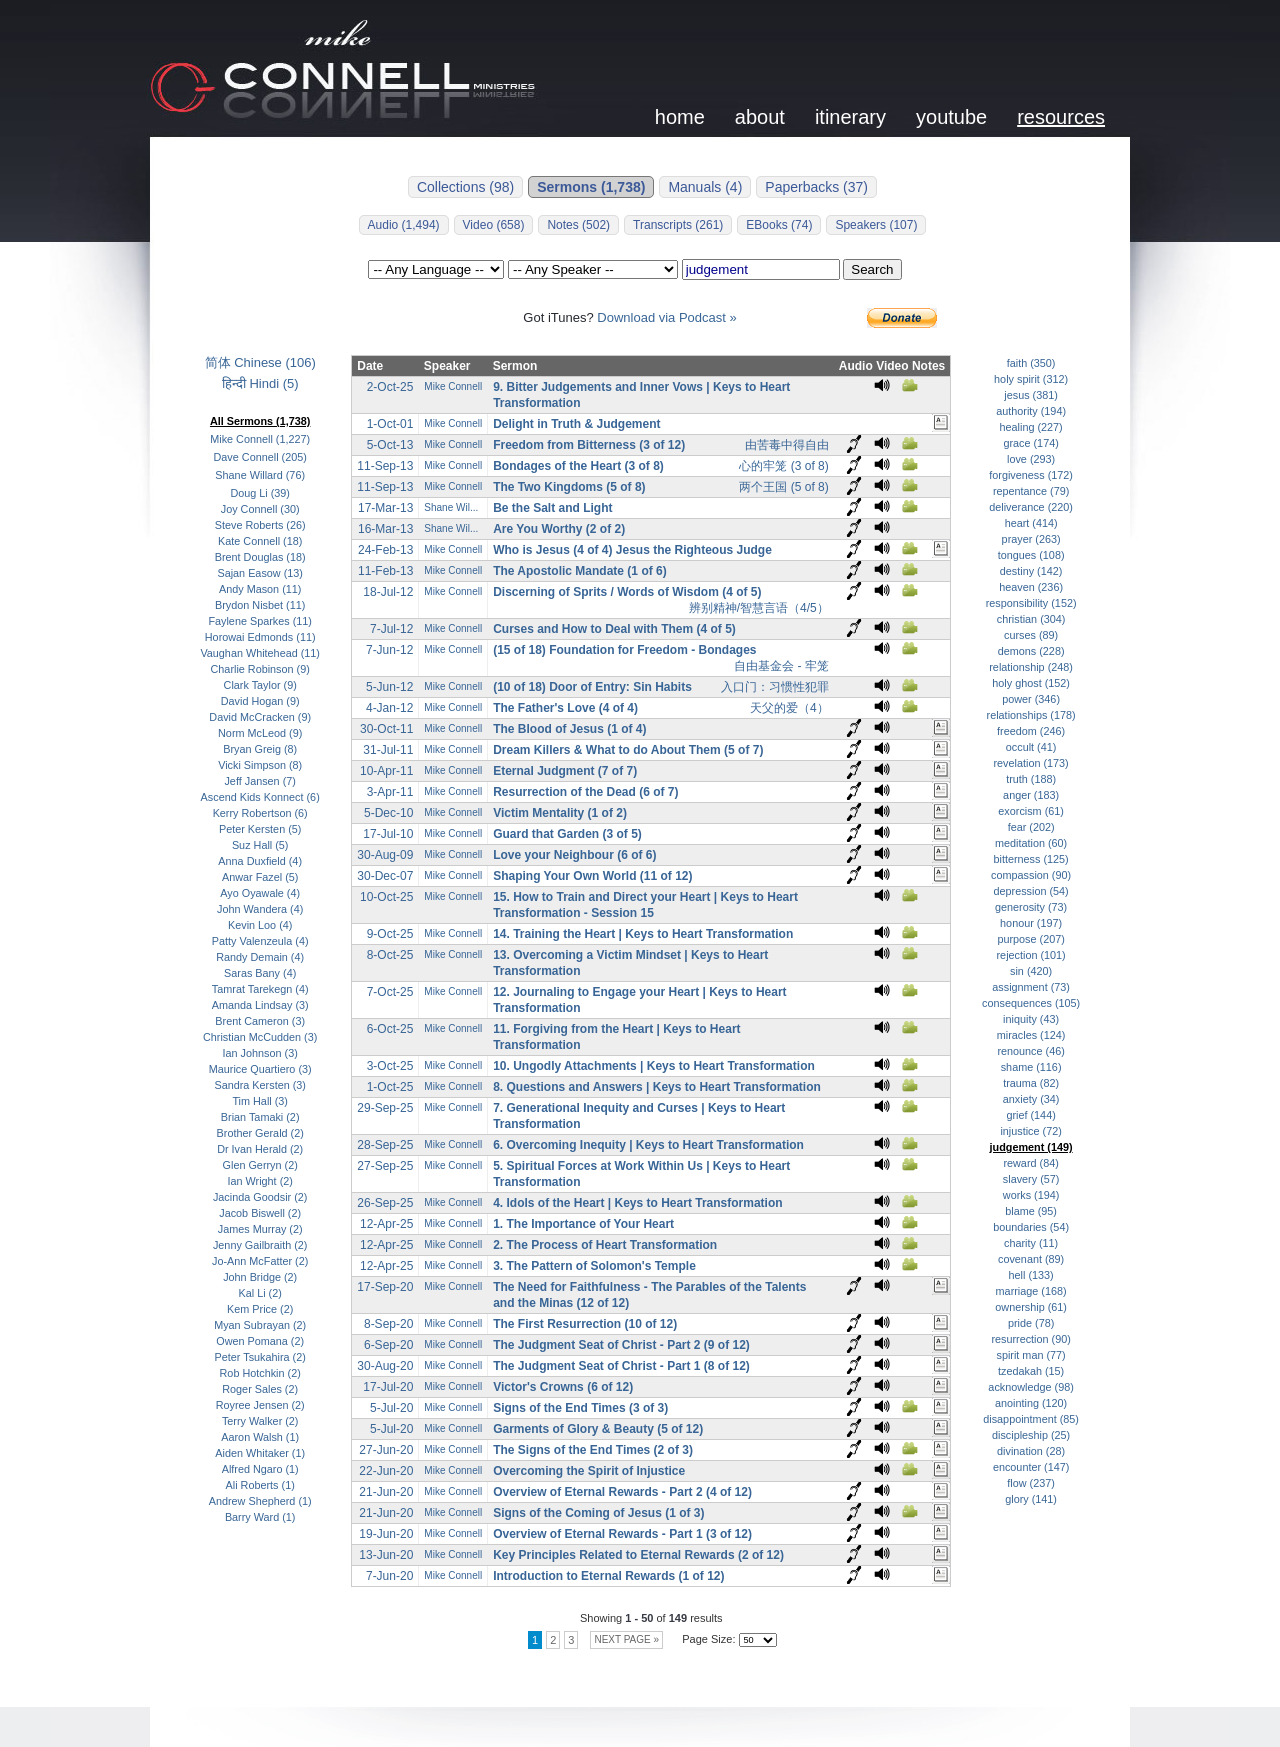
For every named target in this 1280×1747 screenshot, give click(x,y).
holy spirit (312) (1031, 379)
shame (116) (1031, 1067)
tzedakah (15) (1031, 1371)
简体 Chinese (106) (260, 362)
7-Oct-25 (390, 992)
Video (892, 366)
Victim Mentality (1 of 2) (560, 813)
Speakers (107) (876, 225)
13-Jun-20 (386, 1555)
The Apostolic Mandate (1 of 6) (580, 571)
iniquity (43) (1031, 1019)
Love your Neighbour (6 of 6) (574, 855)
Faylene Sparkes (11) (260, 621)
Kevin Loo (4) (260, 925)
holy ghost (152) (1031, 683)
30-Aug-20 (385, 1366)
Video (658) (494, 225)
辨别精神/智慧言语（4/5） (759, 608)
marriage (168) (1031, 1291)
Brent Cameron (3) (260, 1021)
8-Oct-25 (390, 955)
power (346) (1031, 699)
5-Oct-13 (390, 445)
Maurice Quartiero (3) (260, 1069)
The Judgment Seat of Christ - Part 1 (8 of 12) (621, 1366)
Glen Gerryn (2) (260, 1165)
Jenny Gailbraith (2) (260, 1245)
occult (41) (1031, 747)
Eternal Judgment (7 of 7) (565, 771)
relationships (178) (1031, 715)
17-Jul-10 (388, 834)
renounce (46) (1030, 1051)
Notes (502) (578, 225)
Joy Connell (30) (260, 509)
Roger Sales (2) (260, 1389)
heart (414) (1031, 523)
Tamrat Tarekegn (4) (260, 989)
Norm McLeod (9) (260, 733)
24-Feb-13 (385, 550)
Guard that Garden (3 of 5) (567, 834)
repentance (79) (1031, 491)
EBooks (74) (779, 225)
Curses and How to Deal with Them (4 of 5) (614, 629)
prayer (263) (1031, 539)
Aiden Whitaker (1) (260, 1453)
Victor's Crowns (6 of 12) (563, 1387)
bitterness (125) (1030, 859)
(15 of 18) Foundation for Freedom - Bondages (624, 650)
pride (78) (1031, 1323)
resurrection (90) (1030, 1339)
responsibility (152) (1031, 603)
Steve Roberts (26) (260, 525)
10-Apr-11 (386, 771)
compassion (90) (1031, 875)
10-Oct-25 (386, 897)
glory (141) (1031, 1499)
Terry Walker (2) (260, 1421)
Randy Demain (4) (260, 957)
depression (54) (1030, 891)
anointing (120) (1031, 1403)
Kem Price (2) (260, 1309)
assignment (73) (1031, 987)
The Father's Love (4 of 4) (565, 708)
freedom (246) (1031, 731)
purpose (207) (1030, 939)
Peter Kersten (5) (260, 829)
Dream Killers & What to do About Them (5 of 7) (628, 750)
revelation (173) (1030, 763)
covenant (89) (1031, 1259)
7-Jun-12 (389, 650)
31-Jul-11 (388, 750)
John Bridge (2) (260, 1277)
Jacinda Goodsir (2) (260, 1197)
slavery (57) (1031, 1179)
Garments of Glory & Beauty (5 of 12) (598, 1429)
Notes (928, 366)
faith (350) (1031, 363)
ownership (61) (1031, 1307)
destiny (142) (1031, 571)
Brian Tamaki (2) (260, 1117)
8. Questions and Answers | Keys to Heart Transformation (657, 1087)
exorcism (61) (1031, 811)
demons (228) (1031, 651)
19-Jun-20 (386, 1534)
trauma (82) (1031, 1083)
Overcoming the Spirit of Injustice (589, 1471)
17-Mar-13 (385, 508)
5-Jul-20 (391, 1408)
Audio (856, 366)
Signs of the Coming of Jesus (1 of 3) (598, 1513)
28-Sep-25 (385, 1145)
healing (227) (1031, 427)
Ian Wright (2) (259, 1181)
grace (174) (1030, 443)
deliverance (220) (1031, 507)
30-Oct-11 (386, 729)
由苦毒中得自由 (787, 445)
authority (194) (1031, 411)
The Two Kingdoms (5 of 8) (569, 487)
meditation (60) (1031, 843)
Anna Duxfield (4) (260, 861)
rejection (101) (1031, 955)
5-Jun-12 (389, 687)
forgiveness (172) (1031, 475)
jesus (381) (1031, 395)
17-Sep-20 (385, 1287)
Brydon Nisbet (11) (260, 605)
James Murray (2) (260, 1229)
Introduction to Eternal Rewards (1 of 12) (608, 1576)
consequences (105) (1031, 1003)
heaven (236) (1031, 587)
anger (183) (1031, 795)
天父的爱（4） (789, 708)
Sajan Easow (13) (259, 573)
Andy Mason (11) (260, 589)
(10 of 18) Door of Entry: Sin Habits (592, 687)
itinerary (850, 117)
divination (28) (1031, 1451)
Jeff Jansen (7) (259, 781)
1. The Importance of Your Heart (583, 1224)
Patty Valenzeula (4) (260, 941)
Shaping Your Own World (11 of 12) (592, 876)
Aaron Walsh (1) (260, 1437)
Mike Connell (453, 386)
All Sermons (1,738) (260, 421)
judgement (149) (1031, 1147)
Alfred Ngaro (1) (260, 1469)
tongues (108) (1031, 555)
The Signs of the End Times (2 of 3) (593, 1450)
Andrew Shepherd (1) (260, 1501)
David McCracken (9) (260, 717)
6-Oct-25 (390, 1029)
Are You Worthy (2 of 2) (559, 529)
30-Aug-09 (385, 855)
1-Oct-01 (390, 424)
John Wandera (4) (260, 909)
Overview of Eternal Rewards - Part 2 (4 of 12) (622, 1492)
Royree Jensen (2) (260, 1405)
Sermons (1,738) (591, 187)
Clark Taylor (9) (260, 685)
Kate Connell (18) (260, 541)
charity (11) (1031, 1243)
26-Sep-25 (385, 1203)
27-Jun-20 (386, 1450)
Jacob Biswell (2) (260, 1213)
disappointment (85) (1031, 1419)
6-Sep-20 (388, 1345)
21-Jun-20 (386, 1492)
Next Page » (626, 1639)
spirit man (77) (1031, 1355)
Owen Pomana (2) (260, 1341)
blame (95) (1031, 1211)
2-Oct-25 (390, 387)
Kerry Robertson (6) (260, 813)
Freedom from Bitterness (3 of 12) (589, 445)
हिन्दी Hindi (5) (260, 383)
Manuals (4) (705, 187)
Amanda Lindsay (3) (260, 1005)
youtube (951, 117)
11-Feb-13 (385, 571)
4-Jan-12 (389, 708)
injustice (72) (1030, 1131)
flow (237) (1031, 1483)
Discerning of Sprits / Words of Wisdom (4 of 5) (627, 592)
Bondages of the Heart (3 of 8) (578, 466)
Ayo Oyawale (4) (260, 893)
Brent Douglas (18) (260, 557)
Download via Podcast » (666, 317)
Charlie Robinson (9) (260, 669)
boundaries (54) (1031, 1227)
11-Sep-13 (385, 466)
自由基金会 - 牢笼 (781, 666)
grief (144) (1030, 1115)
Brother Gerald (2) (260, 1133)
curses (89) (1031, 635)
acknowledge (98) (1030, 1387)
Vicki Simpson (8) (260, 765)
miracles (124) (1031, 1035)
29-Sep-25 (385, 1108)
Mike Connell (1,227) (260, 439)
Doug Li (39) (260, 493)
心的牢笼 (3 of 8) (783, 466)
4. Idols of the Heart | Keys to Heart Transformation (637, 1203)
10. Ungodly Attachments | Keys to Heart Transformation (654, 1066)
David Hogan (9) (260, 701)
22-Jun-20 (386, 1471)
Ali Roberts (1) (260, 1485)
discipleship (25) (1031, 1435)
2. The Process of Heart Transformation (605, 1245)
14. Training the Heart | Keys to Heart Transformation (643, 934)
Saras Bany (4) (260, 973)
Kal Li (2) (260, 1293)
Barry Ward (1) (260, 1517)
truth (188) (1031, 779)
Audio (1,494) (404, 225)
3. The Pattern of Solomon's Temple (594, 1266)
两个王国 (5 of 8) (783, 487)
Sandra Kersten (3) (259, 1085)
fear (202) (1031, 827)
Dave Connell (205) (260, 457)
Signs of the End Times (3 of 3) (580, 1408)
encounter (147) (1031, 1467)
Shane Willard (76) (260, 475)
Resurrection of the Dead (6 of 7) (585, 792)
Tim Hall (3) (260, 1101)
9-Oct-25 (390, 934)
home (680, 117)
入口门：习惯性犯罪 (775, 687)
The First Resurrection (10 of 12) (585, 1324)
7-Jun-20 (389, 1576)
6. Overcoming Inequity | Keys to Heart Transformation (648, 1145)
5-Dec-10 (388, 813)
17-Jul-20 (388, 1387)
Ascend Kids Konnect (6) (260, 797)
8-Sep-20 (388, 1324)
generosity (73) (1031, 907)
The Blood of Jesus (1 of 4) (569, 729)
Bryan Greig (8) (260, 749)
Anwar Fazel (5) (260, 877)
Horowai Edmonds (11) (260, 637)
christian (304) (1031, 619)
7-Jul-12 (391, 629)
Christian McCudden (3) (260, 1037)
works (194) (1031, 1195)
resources (1061, 117)
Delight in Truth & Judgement (576, 424)
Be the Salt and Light (552, 508)
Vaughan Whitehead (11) (260, 653)
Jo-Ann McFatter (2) (260, 1261)
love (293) (1031, 459)
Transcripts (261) (678, 225)
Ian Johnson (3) (260, 1053)
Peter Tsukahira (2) (260, 1357)
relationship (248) (1031, 667)
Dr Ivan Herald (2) (260, 1149)
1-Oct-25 (390, 1087)
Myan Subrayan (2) (260, 1325)
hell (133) (1031, 1275)
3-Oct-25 (390, 1066)
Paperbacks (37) (816, 187)
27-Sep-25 (385, 1166)
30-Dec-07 (385, 876)
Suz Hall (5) (260, 845)
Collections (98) (465, 187)
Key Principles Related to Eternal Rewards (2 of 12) (638, 1555)
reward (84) (1030, 1163)
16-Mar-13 (385, 529)
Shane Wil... (451, 507)
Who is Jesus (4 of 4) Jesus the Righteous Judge (632, 550)
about (760, 117)
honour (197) (1031, 923)
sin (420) (1031, 971)
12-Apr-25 (386, 1224)
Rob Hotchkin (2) (260, 1373)
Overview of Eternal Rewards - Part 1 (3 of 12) (622, 1534)
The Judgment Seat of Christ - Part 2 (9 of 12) (621, 1345)
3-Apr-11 (390, 792)
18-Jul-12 (388, 592)
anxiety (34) (1031, 1099)
